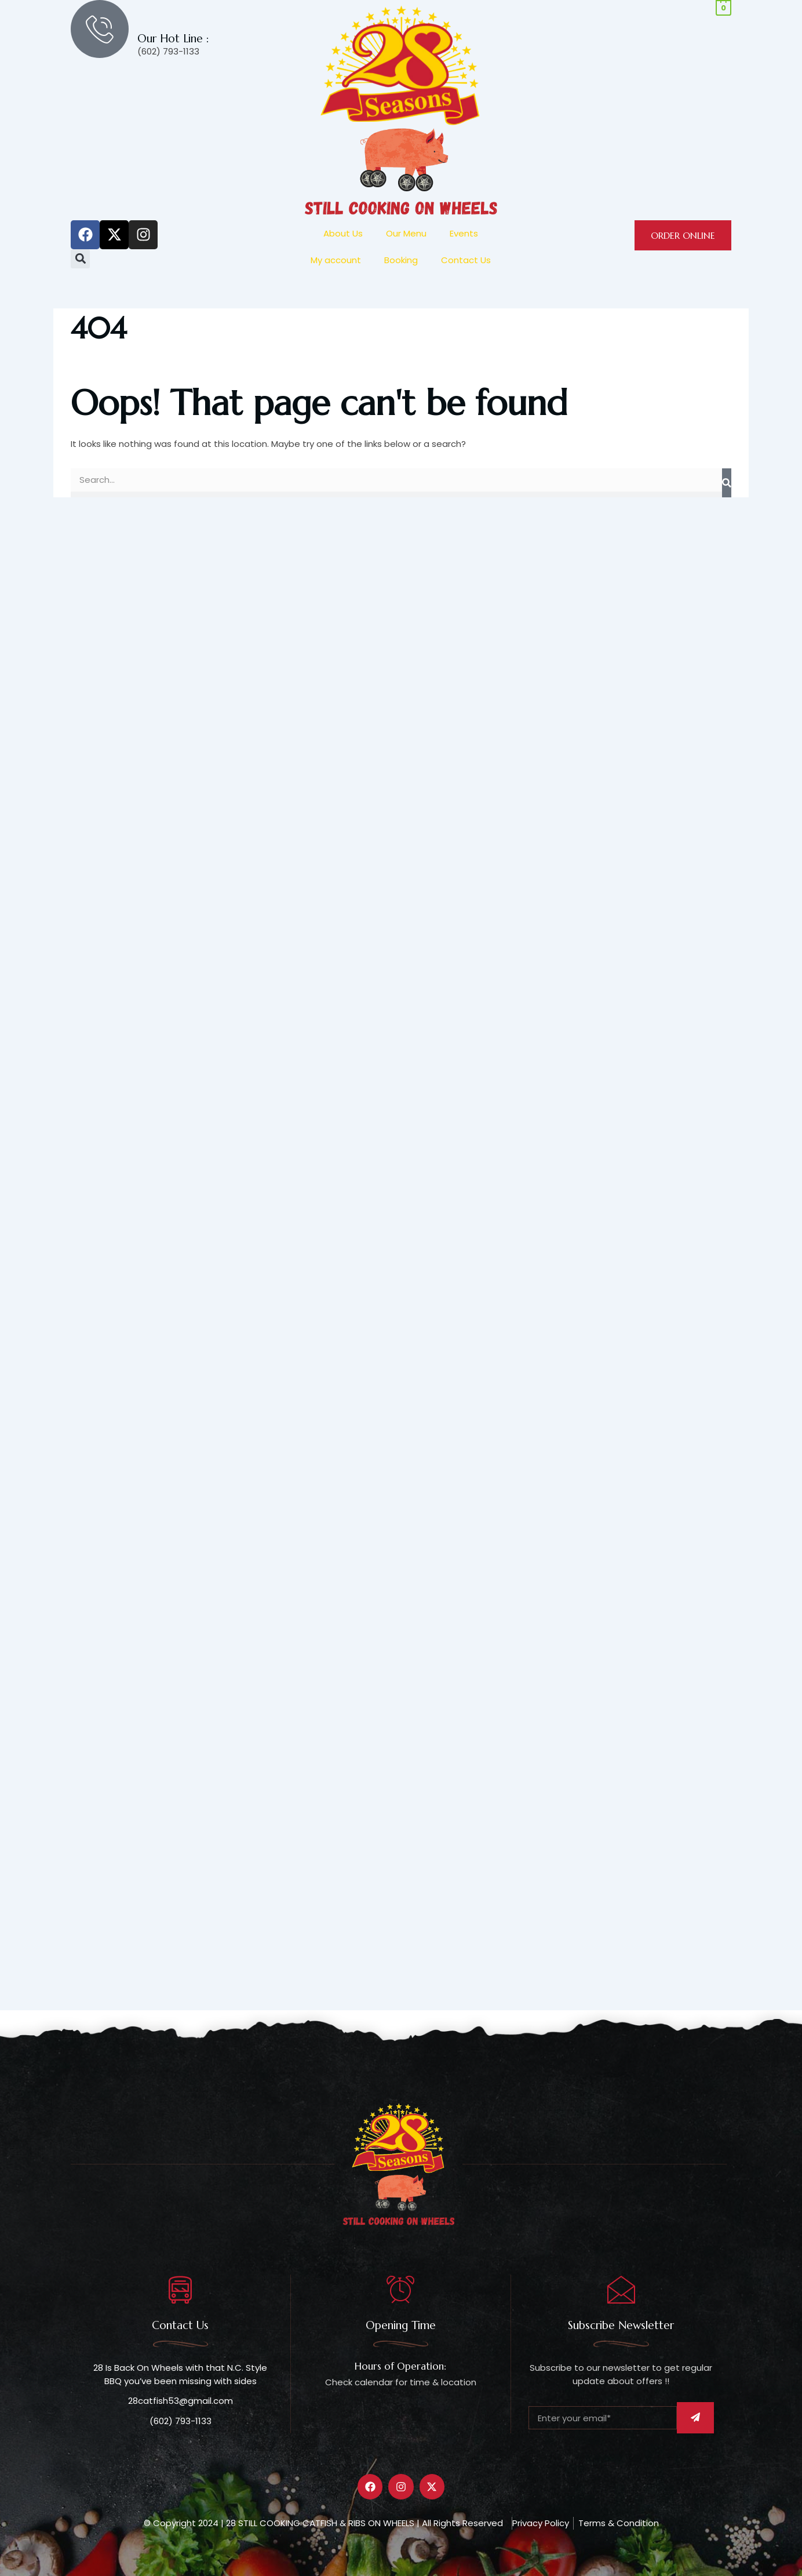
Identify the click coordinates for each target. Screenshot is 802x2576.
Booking (401, 260)
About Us (343, 233)
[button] (80, 258)
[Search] (726, 482)
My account (336, 260)
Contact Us (466, 260)
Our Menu (406, 233)
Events (464, 233)
